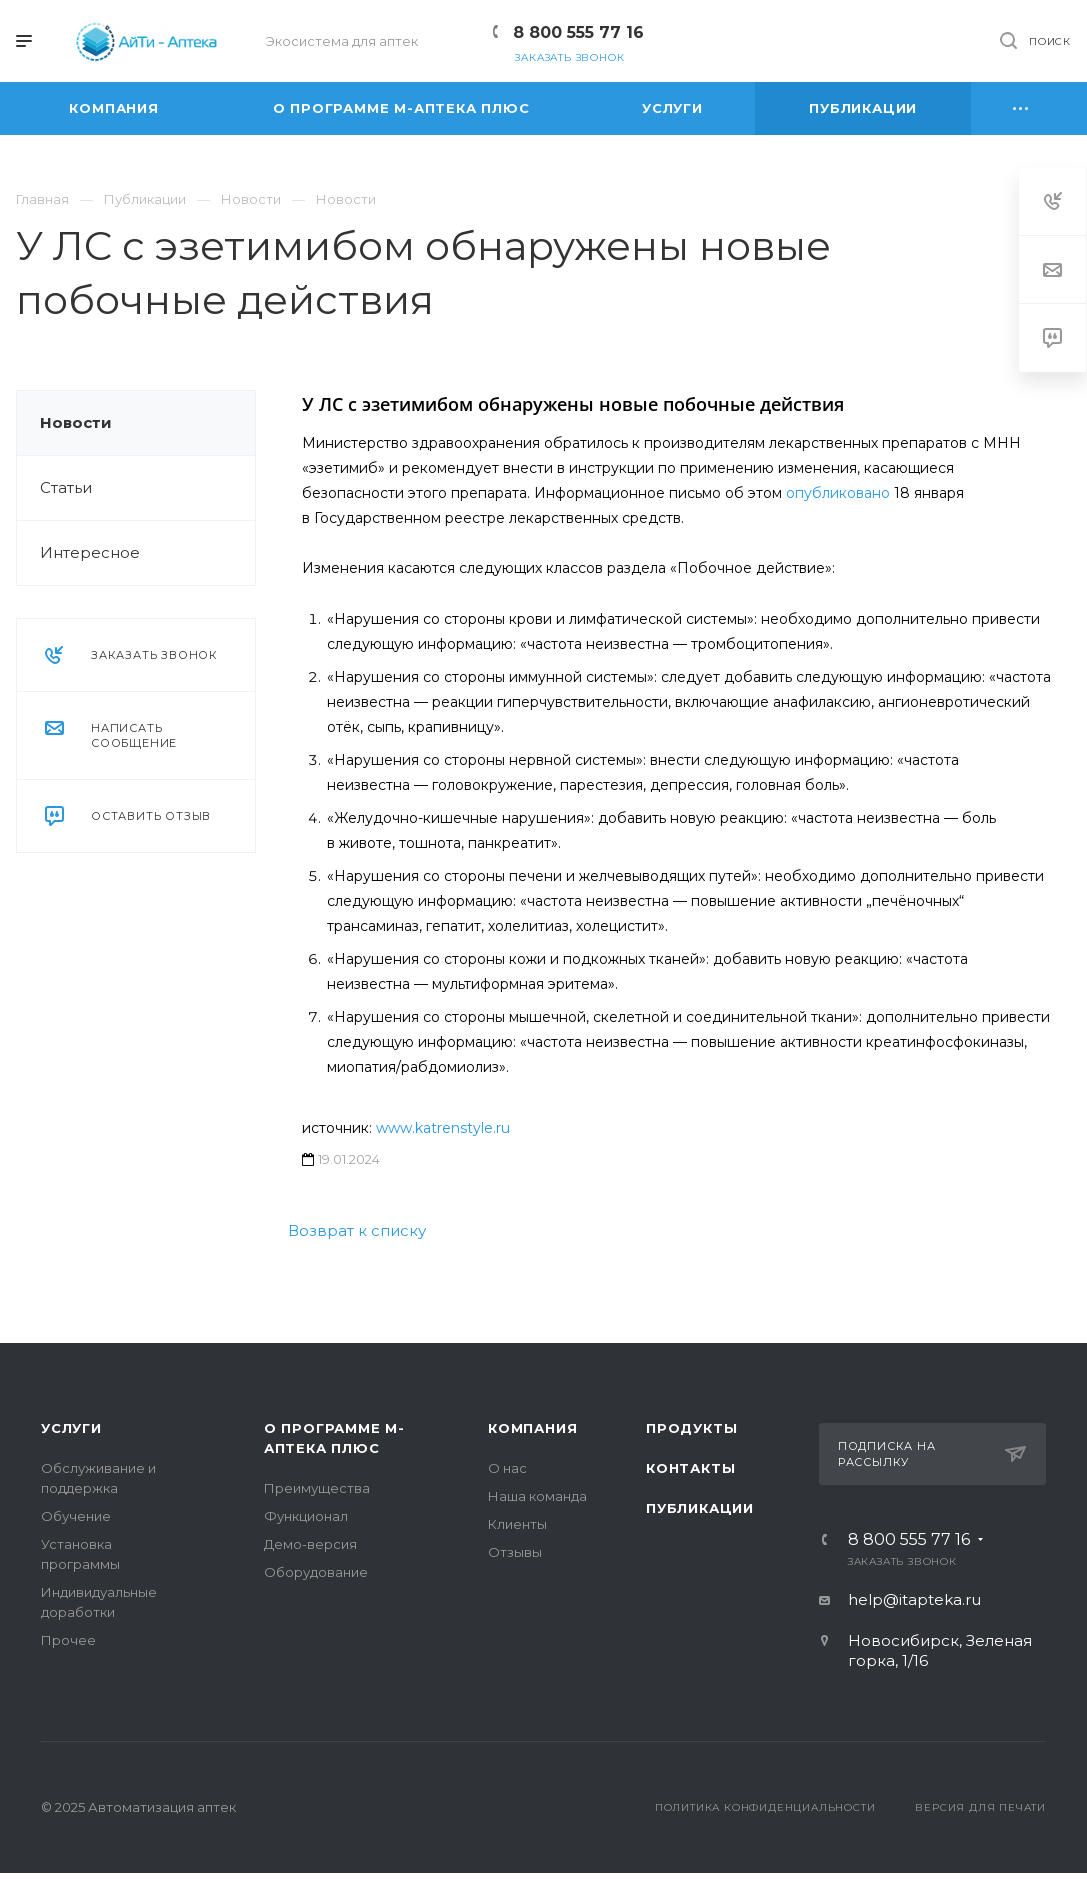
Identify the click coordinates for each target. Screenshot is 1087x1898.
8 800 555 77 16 (578, 32)
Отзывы (515, 1552)
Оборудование (316, 1572)
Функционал (306, 1516)
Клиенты (517, 1524)
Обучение (76, 1516)
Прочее (68, 1640)
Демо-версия (310, 1544)
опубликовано (838, 493)
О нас (507, 1468)
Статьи (66, 487)
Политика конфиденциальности (765, 1807)
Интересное (90, 552)
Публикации (700, 1508)
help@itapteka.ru (914, 1599)
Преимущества (317, 1488)
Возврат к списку (357, 1230)
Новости (76, 422)
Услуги (71, 1428)
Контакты (690, 1468)
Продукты (691, 1428)
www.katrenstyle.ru (443, 1128)
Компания (532, 1428)
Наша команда (537, 1496)
